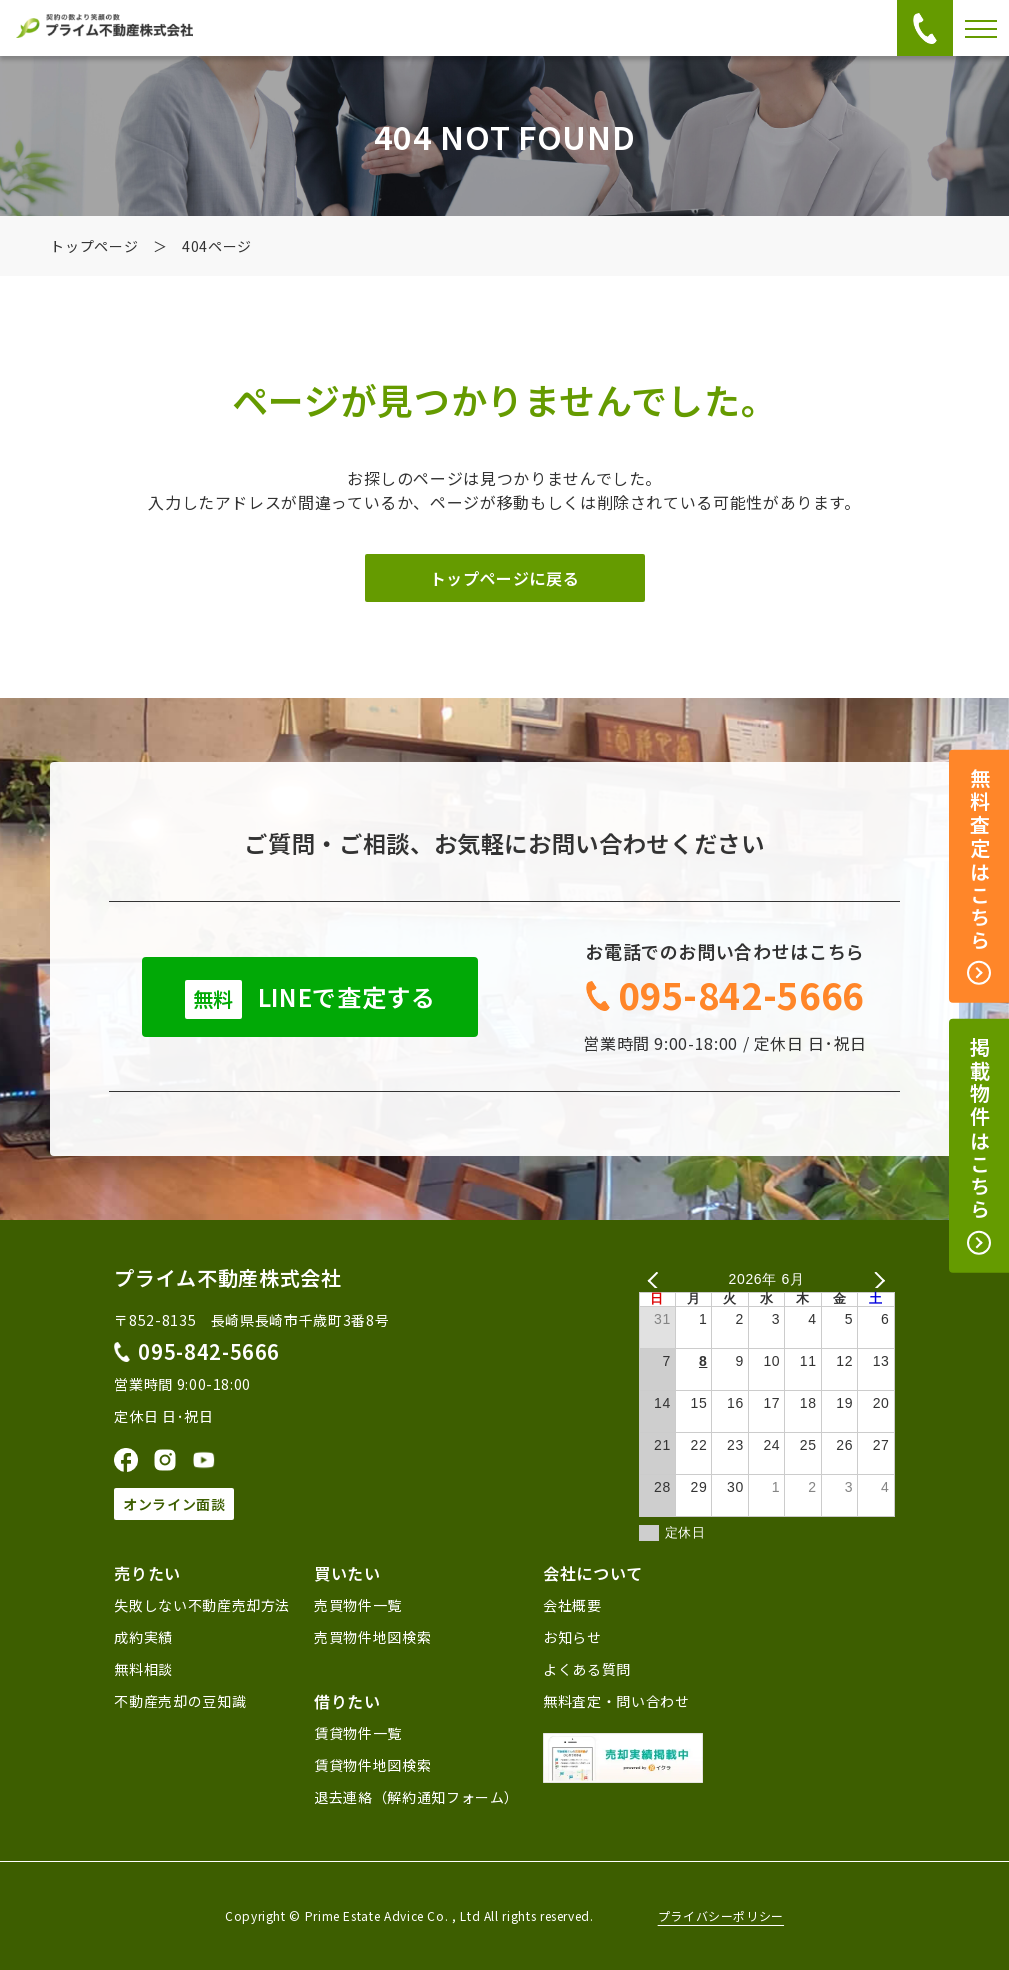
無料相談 (143, 1669)
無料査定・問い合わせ (616, 1701)
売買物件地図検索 (372, 1637)
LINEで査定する (310, 999)
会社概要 (572, 1605)
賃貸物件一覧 (358, 1733)
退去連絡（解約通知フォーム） (416, 1797)
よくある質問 (587, 1669)
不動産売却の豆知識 (180, 1701)
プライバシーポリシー (721, 1916)
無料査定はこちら (979, 877)
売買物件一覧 (358, 1605)
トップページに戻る (505, 578)
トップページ (94, 246)
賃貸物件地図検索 (372, 1765)
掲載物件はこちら (979, 1146)
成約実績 (143, 1637)
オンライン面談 (174, 1504)
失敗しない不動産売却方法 (202, 1605)
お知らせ (572, 1637)
